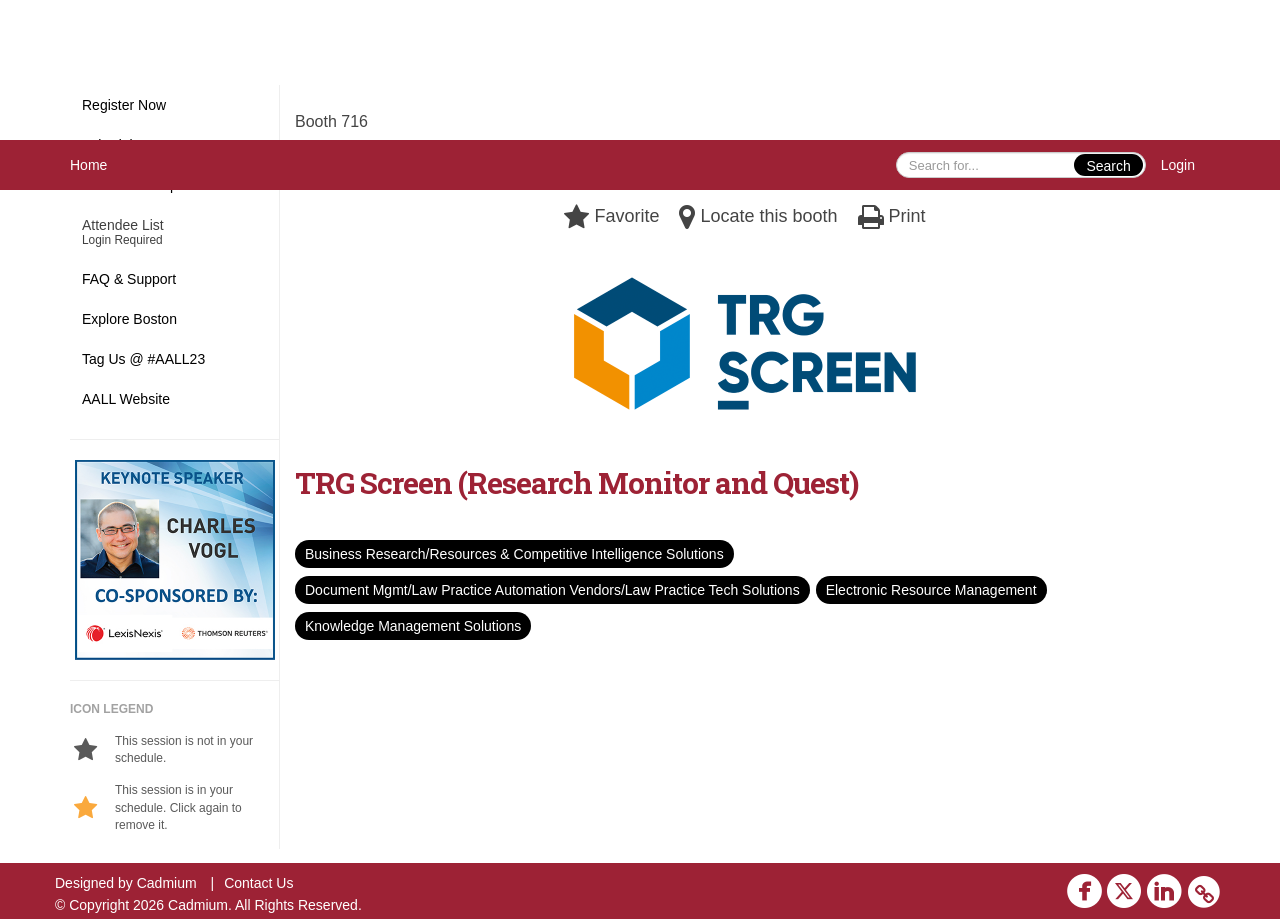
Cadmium (167, 883)
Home (88, 165)
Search (1108, 166)
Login (1178, 165)
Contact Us (258, 883)
